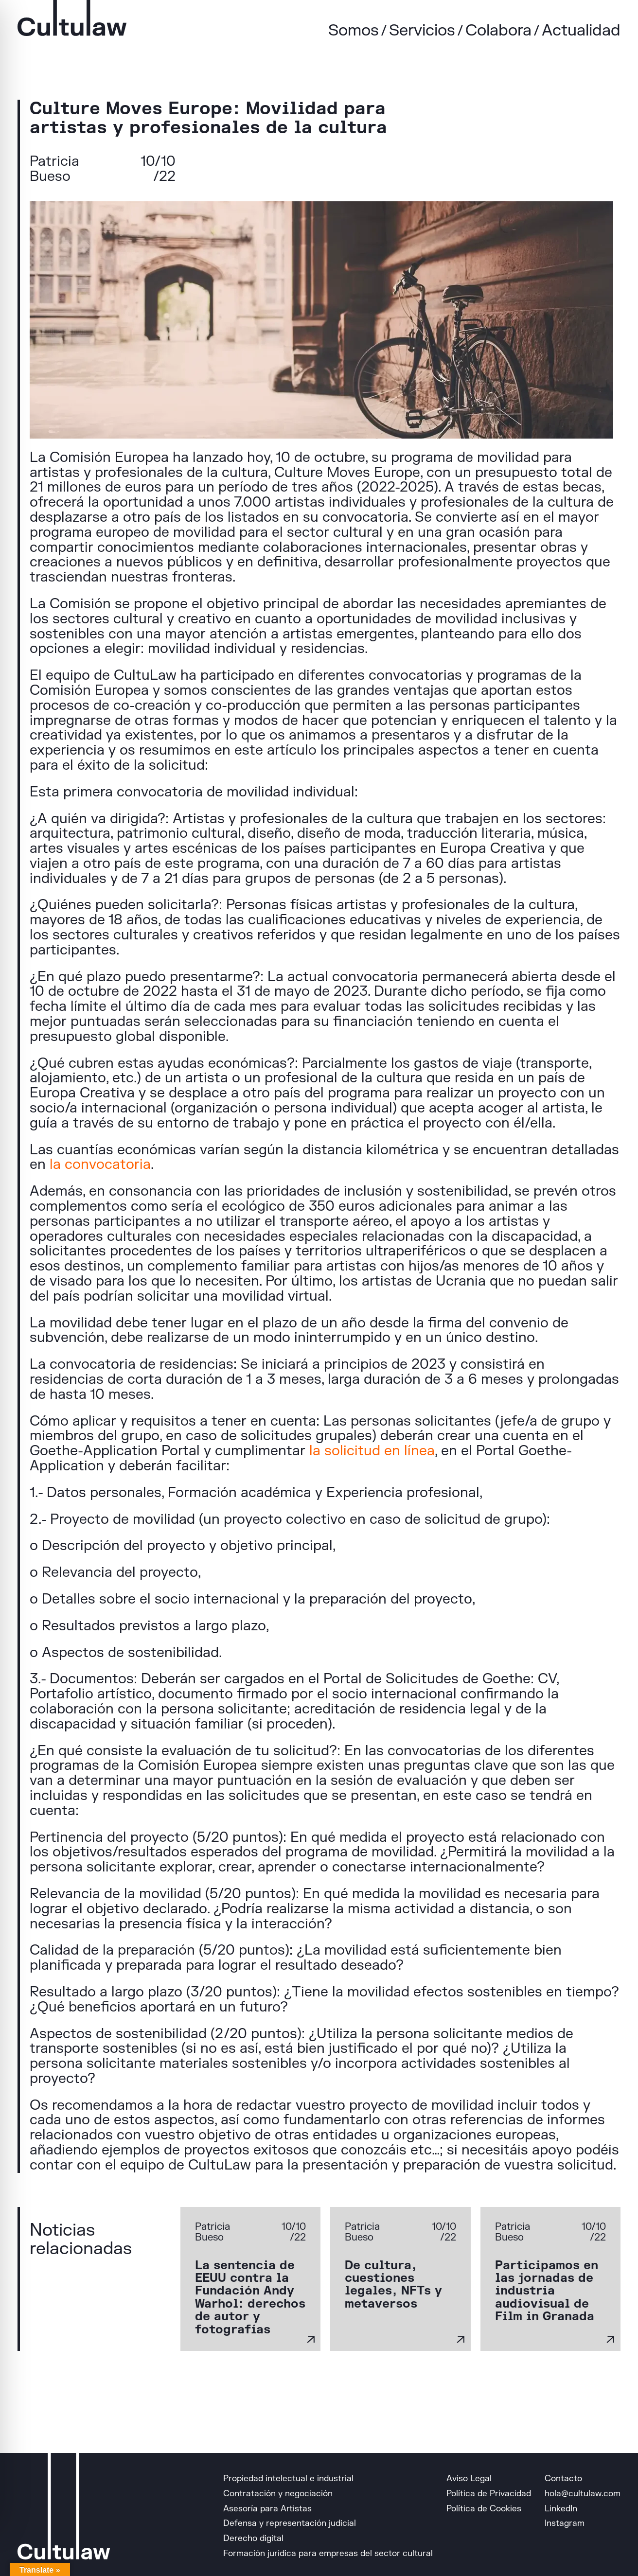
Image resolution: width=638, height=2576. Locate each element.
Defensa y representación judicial (289, 2523)
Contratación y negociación (278, 2493)
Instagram (565, 2523)
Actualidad (581, 30)
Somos (353, 30)
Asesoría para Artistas (267, 2509)
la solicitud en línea (372, 1451)
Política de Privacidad (488, 2493)
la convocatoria (100, 1164)
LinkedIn (561, 2509)
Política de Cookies (483, 2509)
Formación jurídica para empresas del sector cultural (328, 2553)
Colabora (498, 30)
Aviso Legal (469, 2478)
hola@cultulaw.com (582, 2493)
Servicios (422, 30)
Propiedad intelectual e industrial (288, 2478)
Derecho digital (253, 2538)
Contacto (563, 2478)
